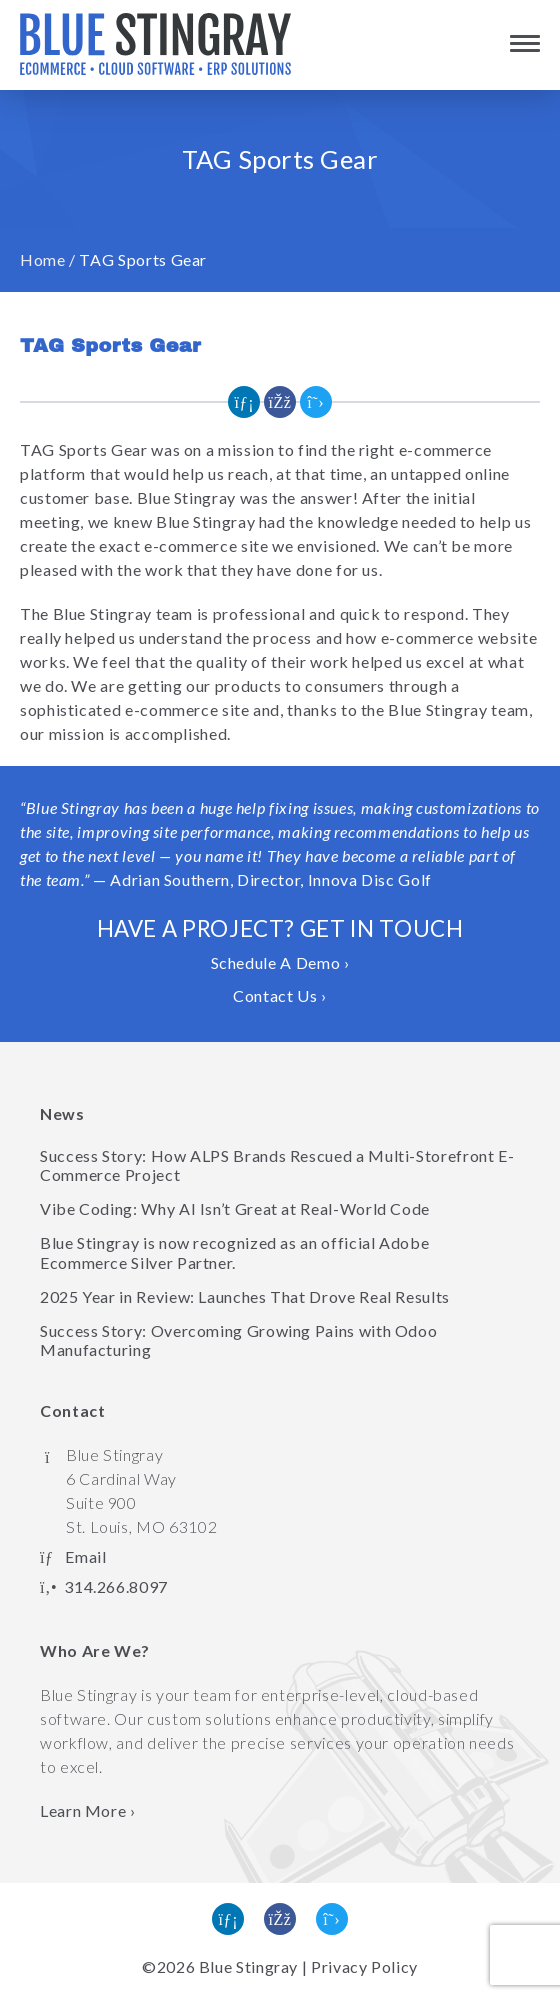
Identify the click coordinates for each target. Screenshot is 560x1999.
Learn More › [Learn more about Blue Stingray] (88, 1810)
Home (43, 259)
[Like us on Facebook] (280, 1919)
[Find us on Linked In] (228, 1919)
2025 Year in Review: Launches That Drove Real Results (245, 1296)
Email (85, 1556)
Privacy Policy (364, 1966)
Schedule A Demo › (280, 962)
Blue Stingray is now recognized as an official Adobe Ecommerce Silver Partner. (234, 1252)
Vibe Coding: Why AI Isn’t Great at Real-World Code (235, 1208)
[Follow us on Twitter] (332, 1919)
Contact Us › (280, 995)
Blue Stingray (248, 1966)
